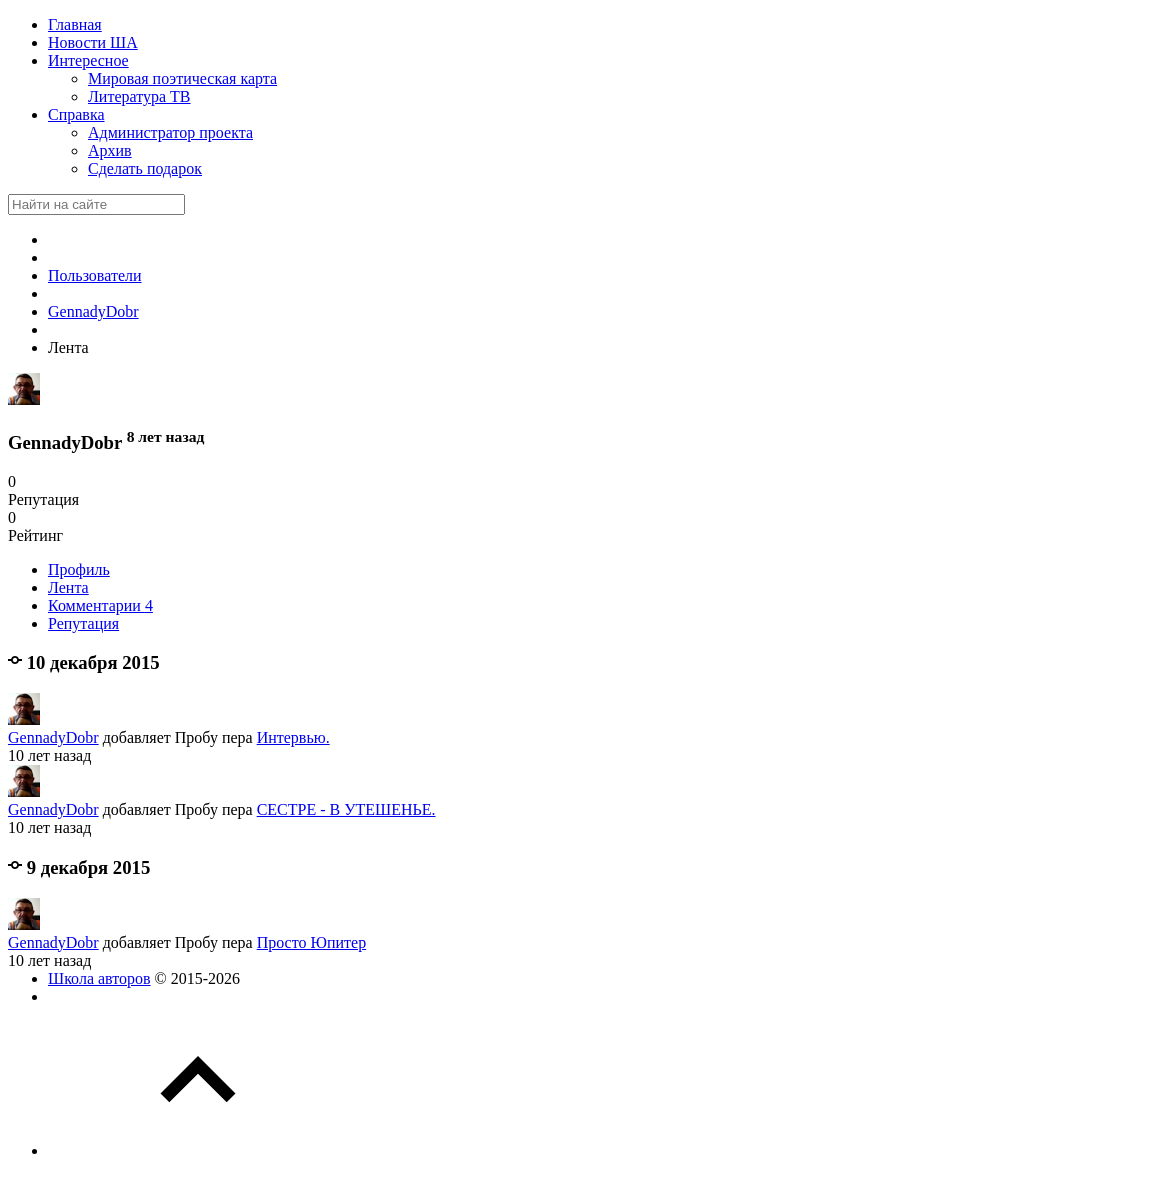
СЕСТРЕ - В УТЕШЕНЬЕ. (346, 809)
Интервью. (293, 737)
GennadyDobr (53, 737)
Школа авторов (99, 978)
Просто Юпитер (312, 942)
